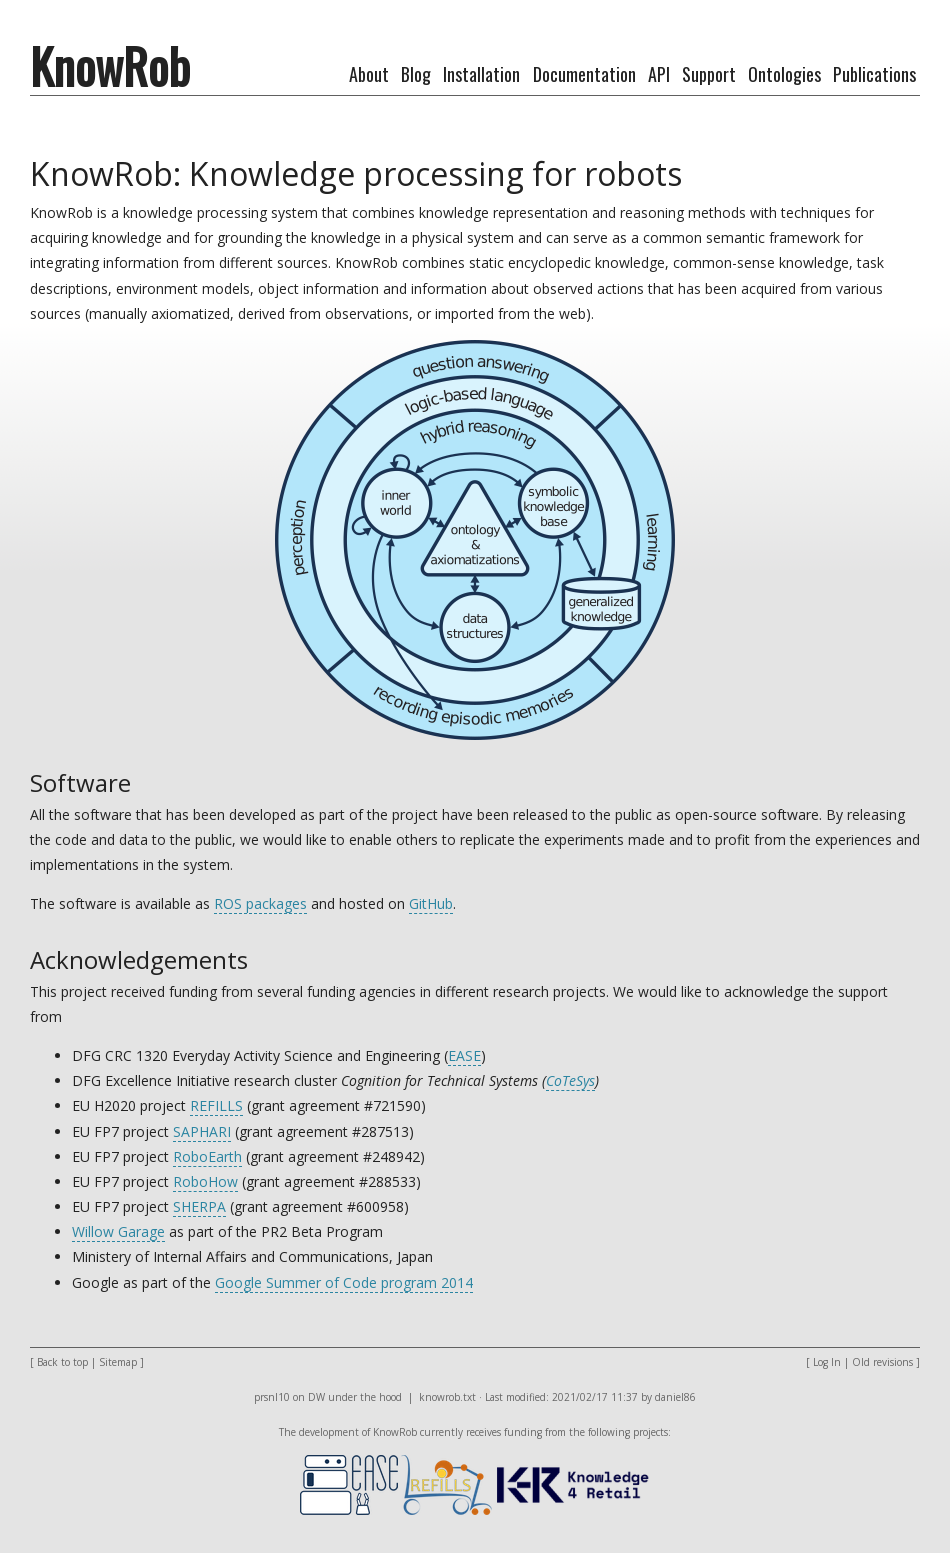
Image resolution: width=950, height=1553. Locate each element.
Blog (416, 74)
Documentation (584, 74)
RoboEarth (207, 1156)
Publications (874, 74)
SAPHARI (202, 1131)
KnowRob (110, 65)
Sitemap (118, 1362)
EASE (464, 1055)
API (659, 74)
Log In (827, 1362)
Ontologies (784, 74)
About (369, 74)
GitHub (431, 903)
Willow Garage (118, 1231)
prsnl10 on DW (289, 1397)
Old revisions (882, 1362)
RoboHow (205, 1181)
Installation (481, 74)
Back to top (62, 1362)
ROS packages (260, 903)
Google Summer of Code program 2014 (344, 1282)
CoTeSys (570, 1080)
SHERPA (199, 1206)
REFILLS (216, 1105)
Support (709, 74)
